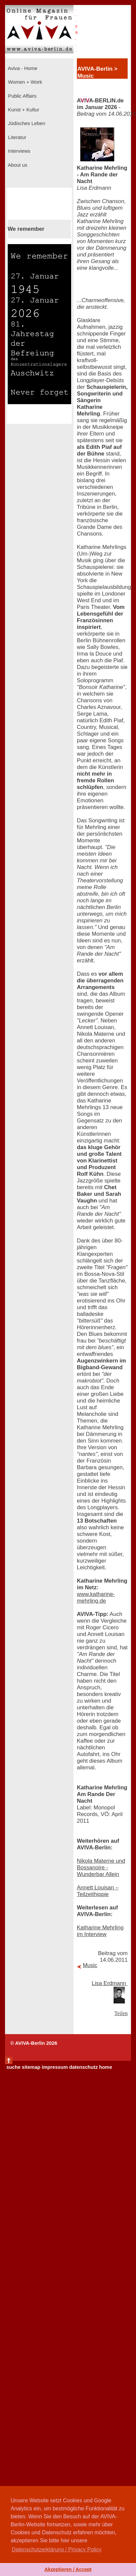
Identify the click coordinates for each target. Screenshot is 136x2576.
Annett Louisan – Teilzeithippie (98, 1890)
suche (13, 2067)
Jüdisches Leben (26, 123)
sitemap (31, 2067)
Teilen (121, 2013)
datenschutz (83, 2067)
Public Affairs (21, 96)
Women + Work (24, 82)
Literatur (16, 137)
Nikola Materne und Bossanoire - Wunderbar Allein (101, 1867)
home (105, 2067)
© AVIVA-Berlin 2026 (33, 2043)
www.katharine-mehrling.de (96, 1597)
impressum (55, 2067)
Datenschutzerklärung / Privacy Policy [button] (57, 2549)
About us (17, 165)
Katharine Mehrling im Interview (100, 1930)
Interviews (18, 151)
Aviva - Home (22, 68)
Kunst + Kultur (23, 109)
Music (90, 1965)
